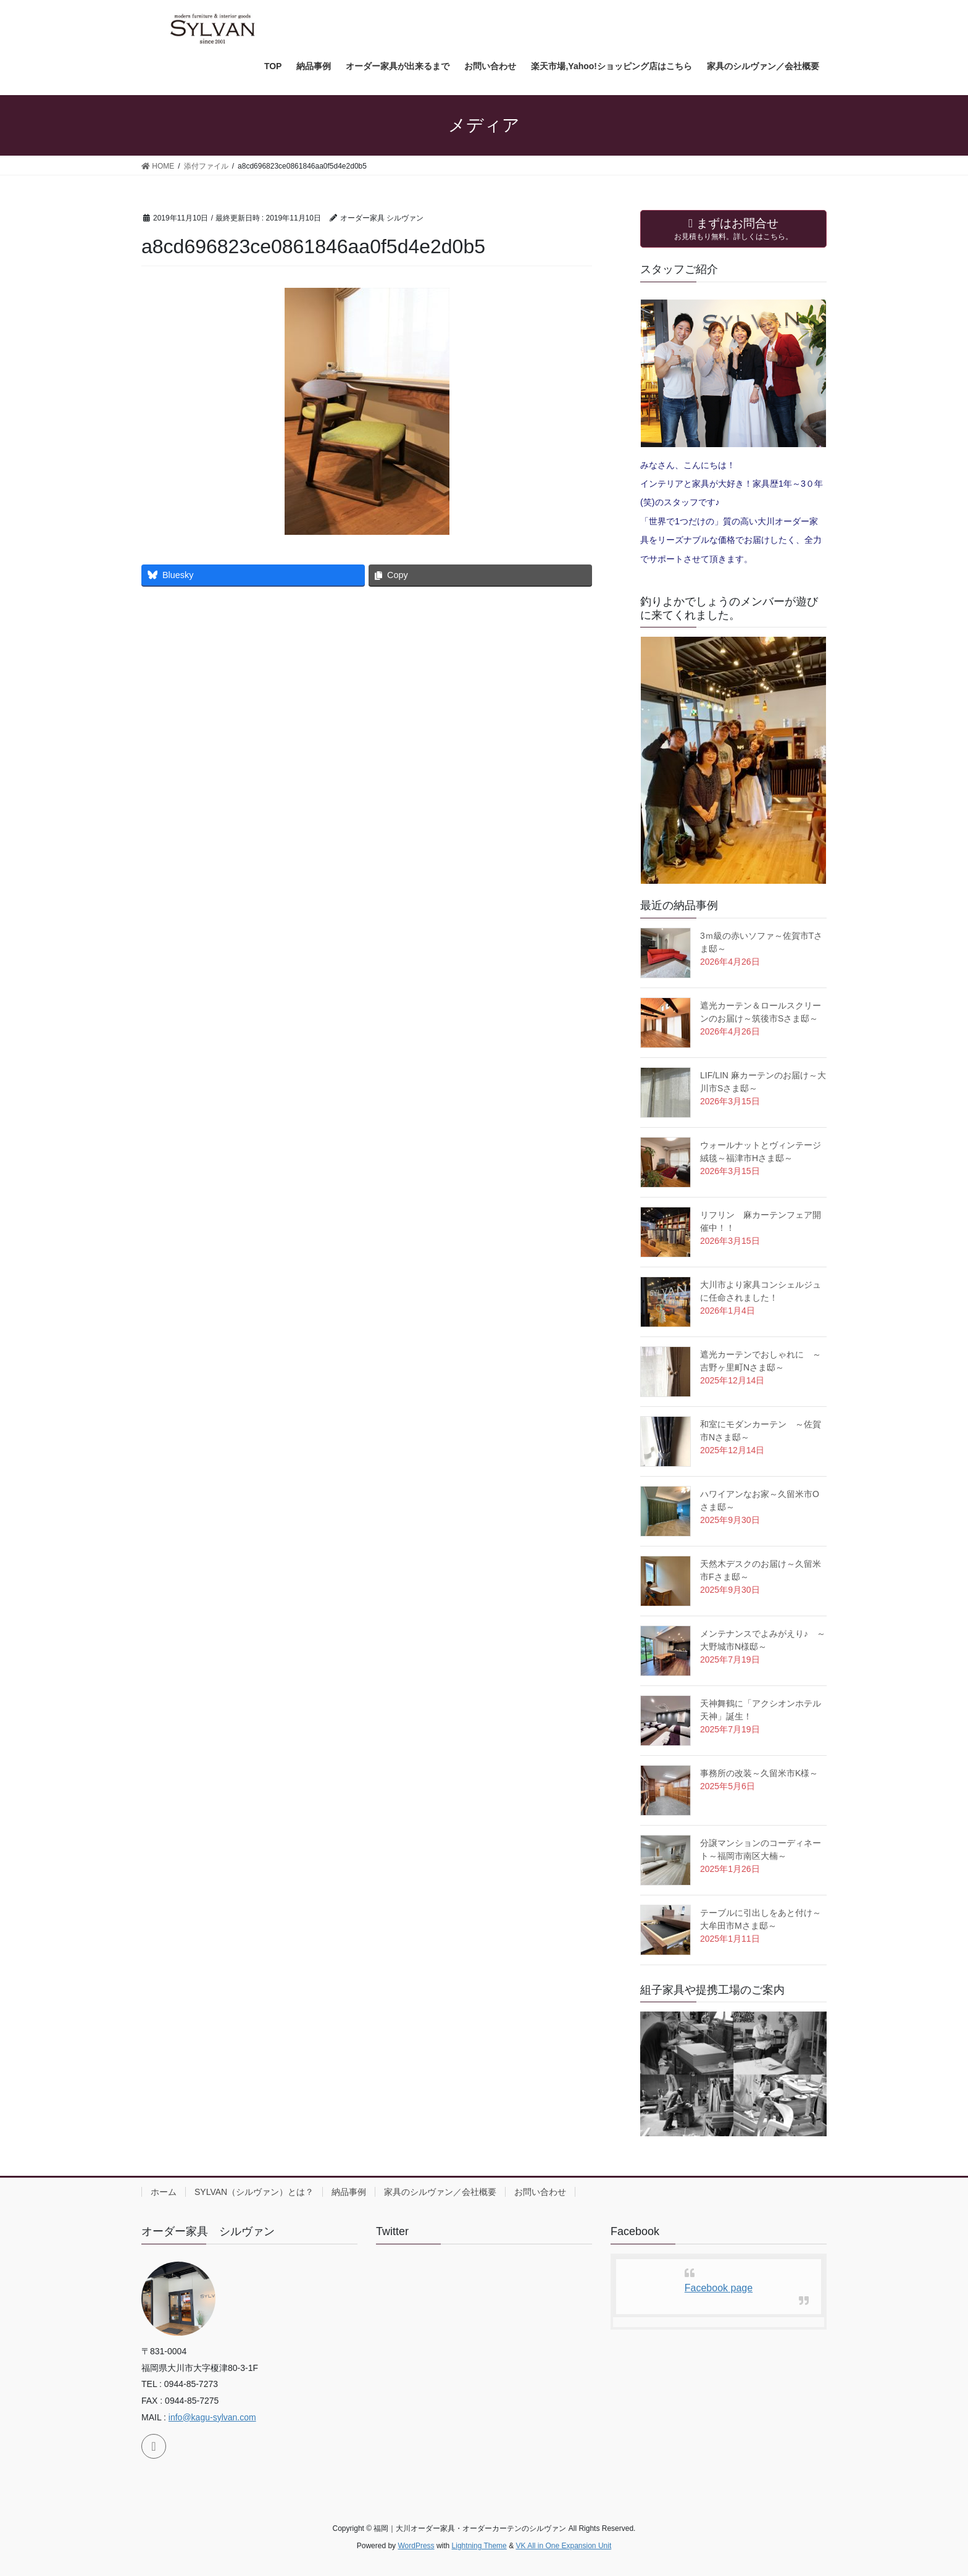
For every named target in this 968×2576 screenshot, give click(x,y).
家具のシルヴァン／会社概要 (440, 2192)
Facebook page (719, 2288)
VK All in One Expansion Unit (563, 2545)
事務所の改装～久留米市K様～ (759, 1773)
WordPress (416, 2545)
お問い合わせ (540, 2192)
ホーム (164, 2192)
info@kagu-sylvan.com (212, 2417)
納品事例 (349, 2192)
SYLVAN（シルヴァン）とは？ (254, 2192)
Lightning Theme (479, 2545)
